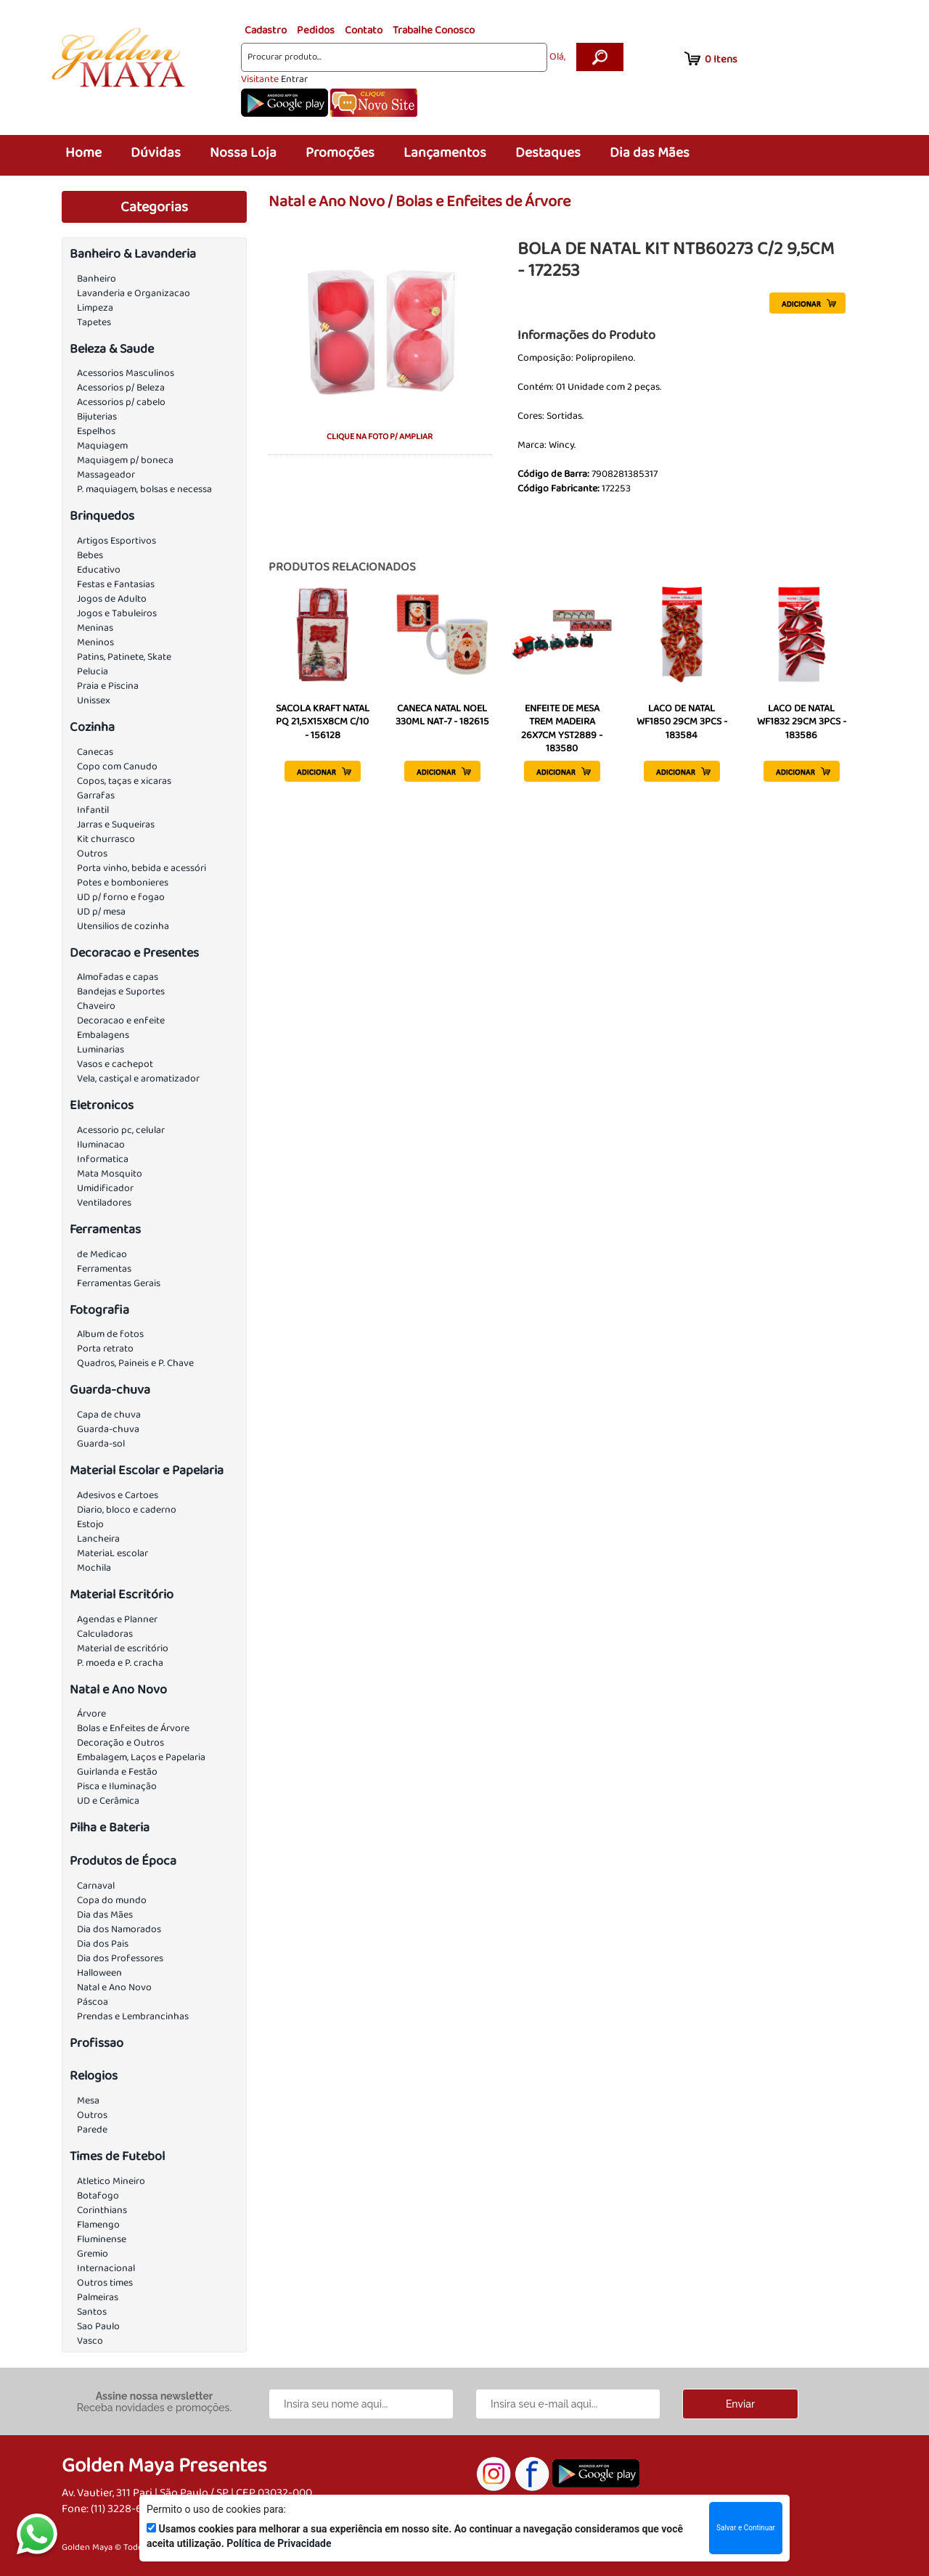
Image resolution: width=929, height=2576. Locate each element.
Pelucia (92, 671)
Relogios (94, 2076)
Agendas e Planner (117, 1619)
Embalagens (103, 1035)
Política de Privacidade (278, 2543)
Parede (92, 2130)
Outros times (105, 2283)
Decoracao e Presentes (134, 953)
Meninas (95, 628)
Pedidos (316, 30)
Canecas (95, 752)
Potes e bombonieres (122, 883)
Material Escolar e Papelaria (147, 1470)
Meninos (95, 642)
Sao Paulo (98, 2326)
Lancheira (98, 1539)
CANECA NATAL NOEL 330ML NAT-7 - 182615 (442, 714)
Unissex (93, 700)
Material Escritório (121, 1595)
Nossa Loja (243, 153)
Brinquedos (102, 516)
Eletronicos (102, 1105)
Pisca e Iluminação (117, 1786)
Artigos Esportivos (116, 541)
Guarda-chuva (110, 1390)
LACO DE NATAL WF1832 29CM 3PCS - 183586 (801, 721)
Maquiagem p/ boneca (125, 460)
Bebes (90, 555)
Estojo (90, 1524)
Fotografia (99, 1310)
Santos (92, 2312)
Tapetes (94, 322)
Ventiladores (104, 1203)
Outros (92, 854)
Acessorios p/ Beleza (121, 388)
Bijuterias (97, 417)
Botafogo (98, 2196)
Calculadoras (105, 1634)
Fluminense (101, 2239)
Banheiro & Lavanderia (133, 254)
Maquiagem (102, 446)
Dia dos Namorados (119, 1929)
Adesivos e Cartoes (117, 1495)
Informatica (102, 1159)
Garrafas (96, 796)
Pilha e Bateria (110, 1827)
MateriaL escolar (112, 1553)
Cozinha (92, 727)
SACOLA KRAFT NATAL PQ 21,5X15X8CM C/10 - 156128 (322, 721)
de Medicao (102, 1254)
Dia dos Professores (120, 1958)
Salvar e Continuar (745, 2528)
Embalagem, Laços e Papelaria (141, 1757)
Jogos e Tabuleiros (117, 613)
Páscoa (92, 2002)
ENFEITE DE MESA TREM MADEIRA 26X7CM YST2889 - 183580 (561, 728)
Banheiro (96, 279)
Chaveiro (96, 1006)
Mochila (94, 1568)
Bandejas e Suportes (121, 991)
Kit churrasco (106, 839)
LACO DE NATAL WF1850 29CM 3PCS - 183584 (682, 721)
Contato (363, 30)
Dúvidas (156, 153)
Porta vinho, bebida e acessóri (141, 868)
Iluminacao (101, 1145)
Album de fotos (110, 1334)
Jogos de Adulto (112, 599)
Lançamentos (445, 153)
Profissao (96, 2043)
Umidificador (105, 1188)
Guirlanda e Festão (117, 1772)
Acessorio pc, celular (121, 1130)
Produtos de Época (123, 1861)
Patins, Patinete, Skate (124, 657)
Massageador (106, 475)
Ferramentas (105, 1229)
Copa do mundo (112, 1900)
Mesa (88, 2101)
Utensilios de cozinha (123, 926)
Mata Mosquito (109, 1174)
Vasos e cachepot (115, 1064)
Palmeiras (97, 2297)
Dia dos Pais (102, 1944)
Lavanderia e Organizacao (133, 293)
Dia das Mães (649, 153)
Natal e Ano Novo (118, 1690)
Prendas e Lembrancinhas (133, 2016)
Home (83, 153)
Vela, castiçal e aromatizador (138, 1079)
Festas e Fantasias (116, 584)
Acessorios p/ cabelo (121, 402)
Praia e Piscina (108, 686)
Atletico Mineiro (111, 2181)
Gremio (92, 2254)
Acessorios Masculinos (125, 373)
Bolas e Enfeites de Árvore (133, 1728)
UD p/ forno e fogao (121, 897)
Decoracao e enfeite (121, 1021)
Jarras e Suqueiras (116, 825)
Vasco (90, 2341)
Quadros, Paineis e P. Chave (135, 1363)
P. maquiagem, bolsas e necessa (144, 489)
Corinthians (102, 2210)
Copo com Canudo (117, 766)
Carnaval (96, 1886)
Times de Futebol (117, 2156)
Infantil (93, 810)
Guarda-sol (101, 1444)
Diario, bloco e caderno (126, 1510)
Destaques (548, 153)
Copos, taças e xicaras (124, 781)
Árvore (91, 1714)
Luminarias (100, 1050)
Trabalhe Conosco (434, 30)
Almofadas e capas (117, 977)
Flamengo (98, 2225)
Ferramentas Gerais (118, 1283)
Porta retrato (105, 1349)
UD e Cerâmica (108, 1801)
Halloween (99, 1973)
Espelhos (96, 431)
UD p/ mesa (101, 912)
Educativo (98, 570)
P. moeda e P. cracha (120, 1663)
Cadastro (266, 30)
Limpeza (95, 308)
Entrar (294, 79)
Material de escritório (122, 1648)
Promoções (340, 153)
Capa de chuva (109, 1415)
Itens (721, 59)
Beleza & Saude (112, 349)
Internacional (106, 2268)
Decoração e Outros (120, 1743)
